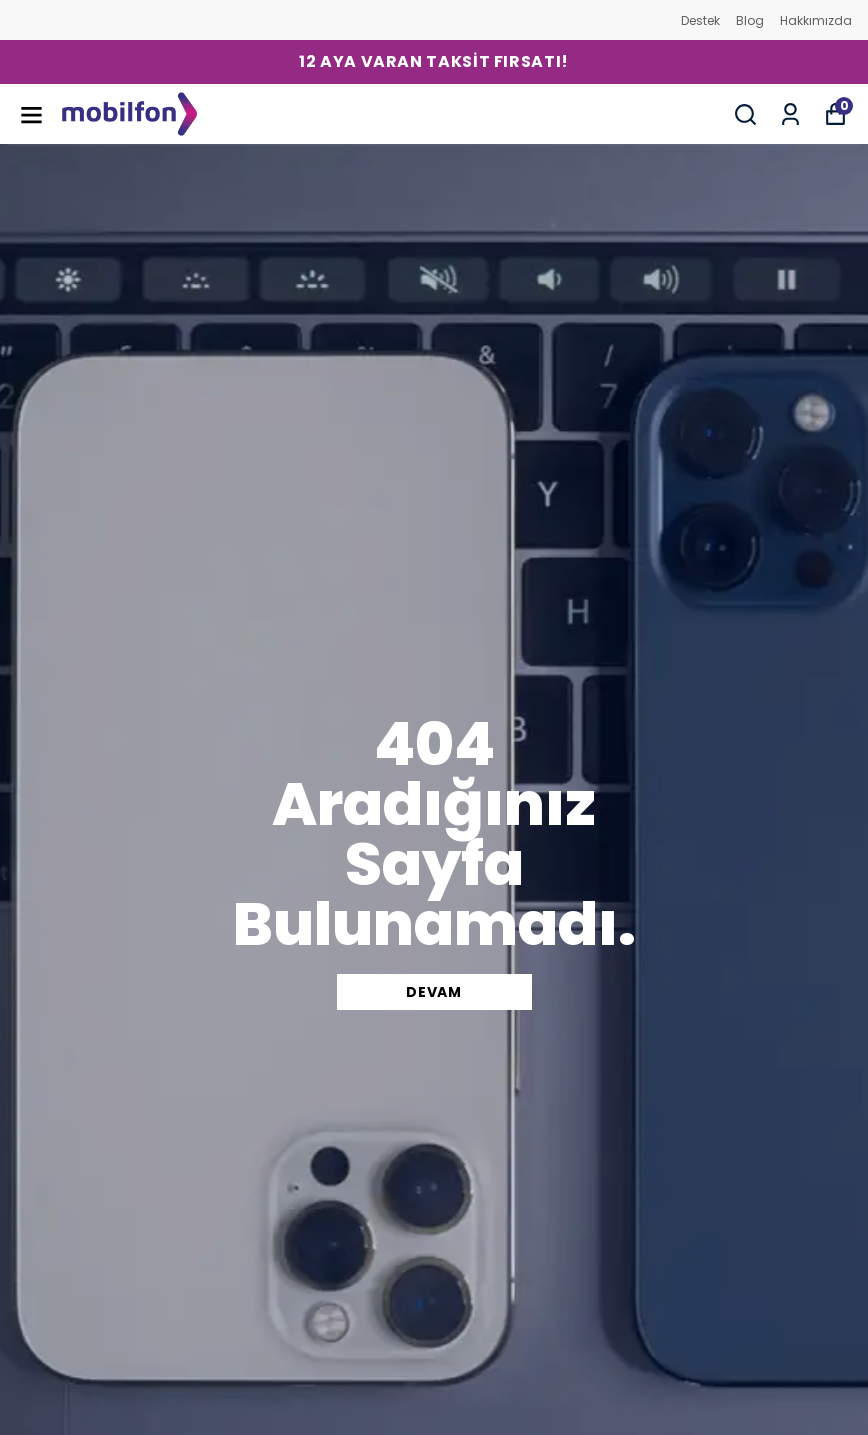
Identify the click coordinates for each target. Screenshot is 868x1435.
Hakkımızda (816, 20)
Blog (750, 20)
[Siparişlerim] (790, 114)
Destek (700, 20)
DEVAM (434, 992)
